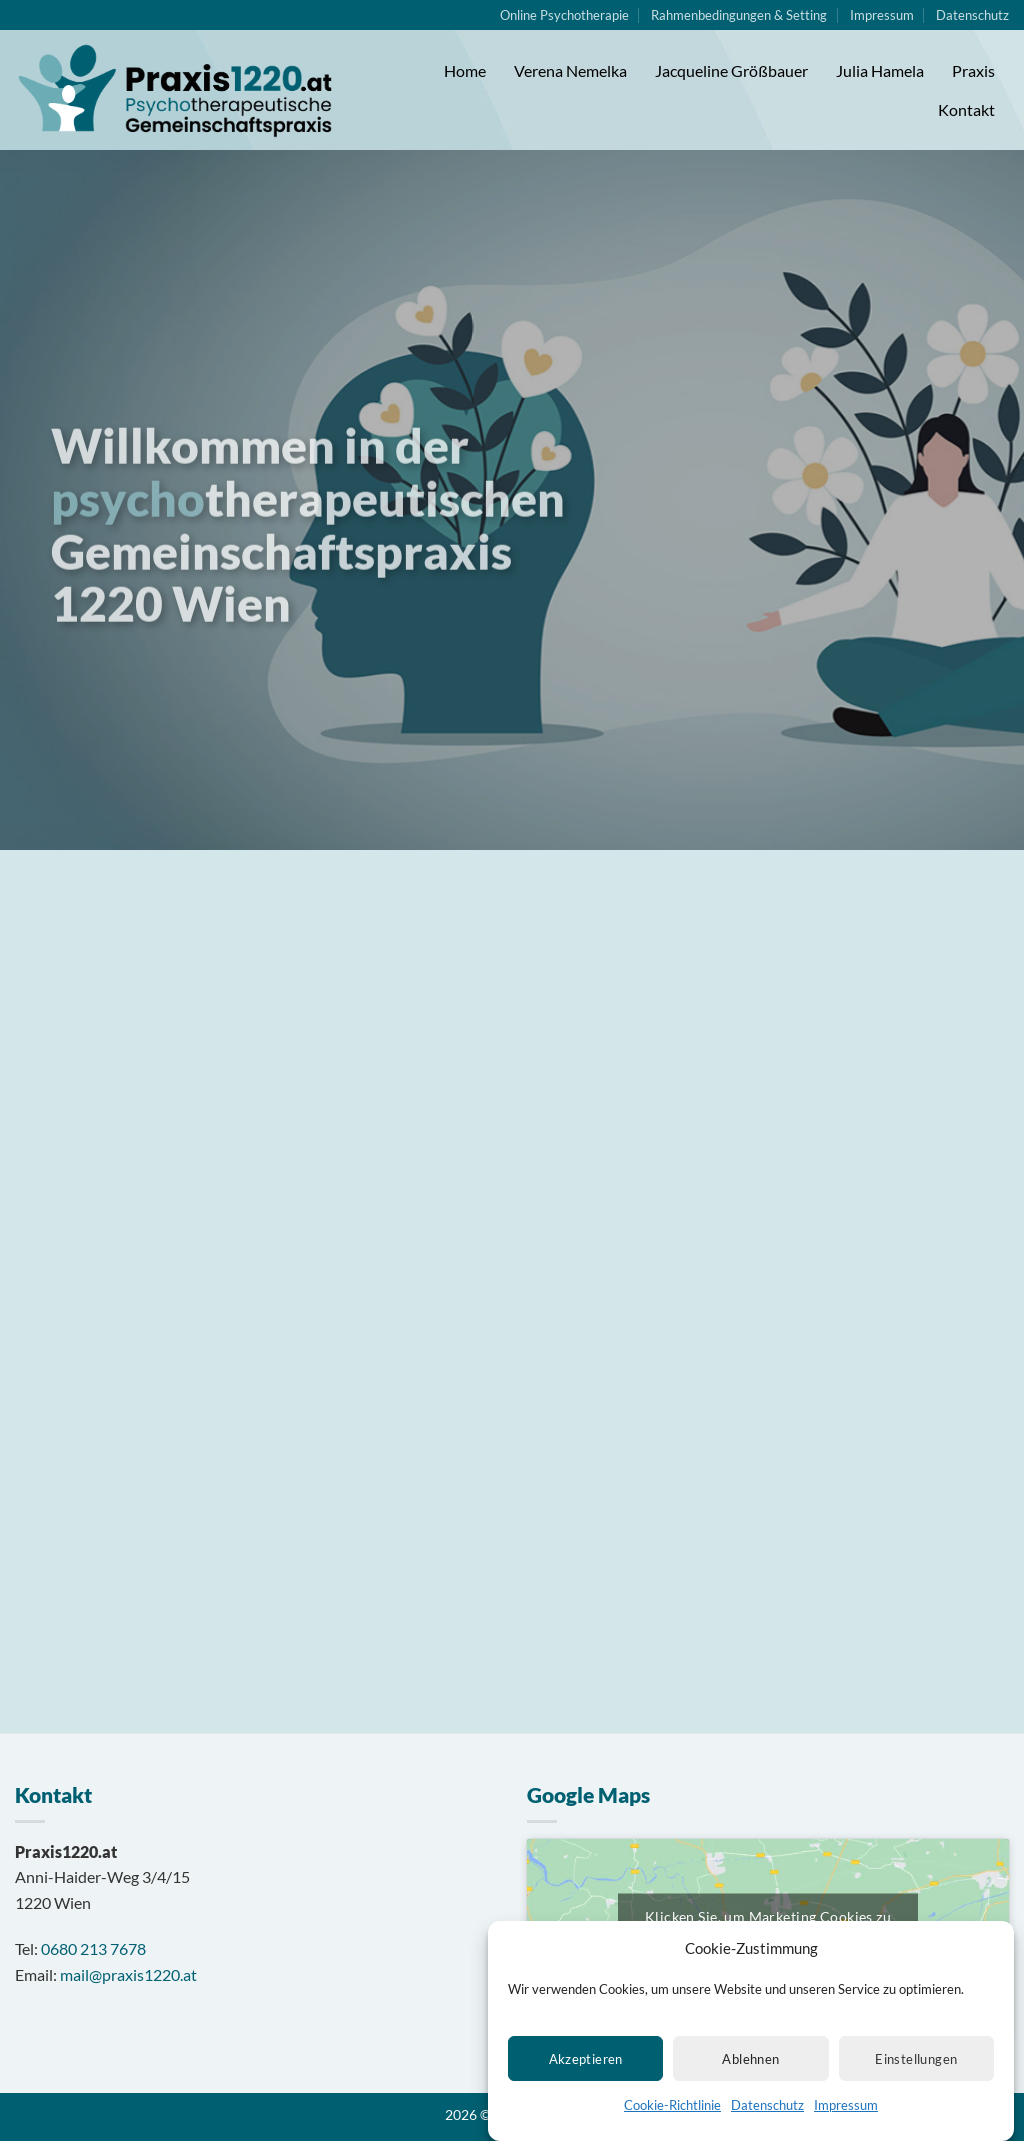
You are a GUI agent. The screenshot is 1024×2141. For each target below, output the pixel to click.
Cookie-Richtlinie (672, 2131)
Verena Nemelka (570, 70)
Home (465, 70)
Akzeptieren (586, 2084)
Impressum (846, 2131)
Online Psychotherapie (564, 15)
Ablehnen (750, 2084)
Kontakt (966, 109)
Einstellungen (916, 2084)
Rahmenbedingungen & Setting (739, 15)
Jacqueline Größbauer (731, 70)
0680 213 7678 (93, 1948)
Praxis (973, 70)
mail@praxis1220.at (128, 1974)
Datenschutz (767, 2131)
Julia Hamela (880, 70)
